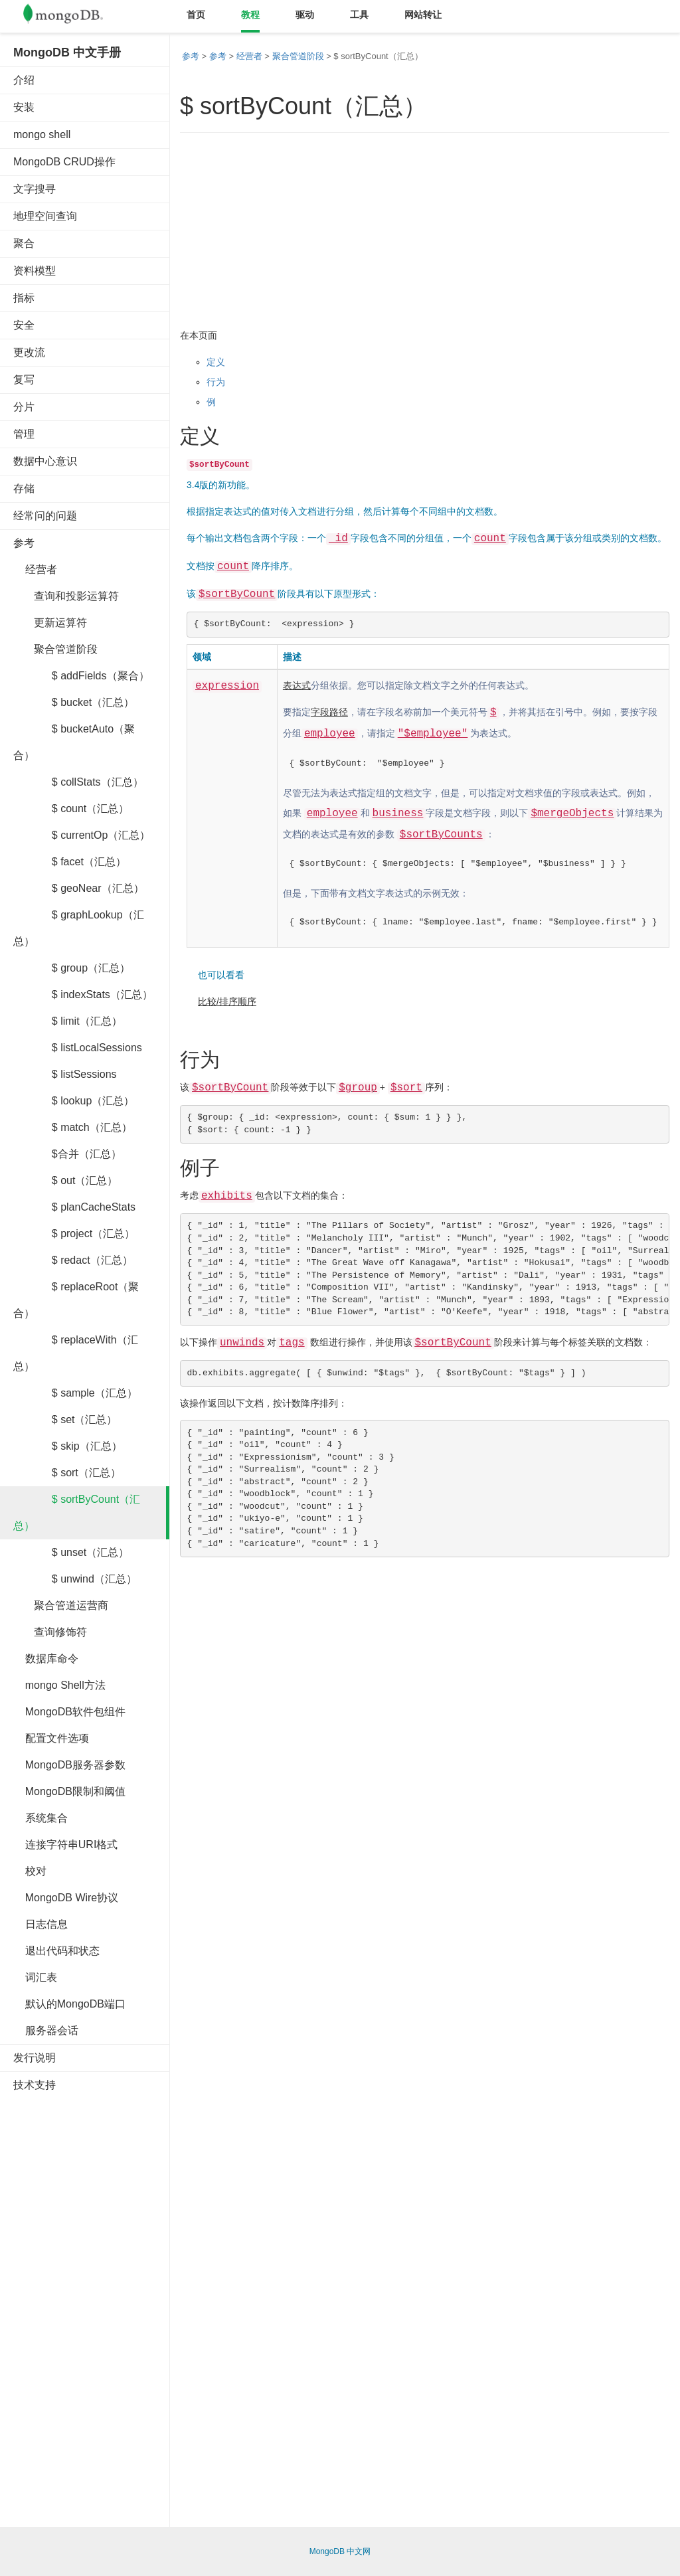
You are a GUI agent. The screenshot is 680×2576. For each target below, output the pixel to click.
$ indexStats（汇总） (83, 994)
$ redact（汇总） (73, 1260)
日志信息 (40, 1924)
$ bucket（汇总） (73, 702)
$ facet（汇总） (69, 861)
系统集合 (40, 1818)
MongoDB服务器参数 (69, 1764)
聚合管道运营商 (60, 1605)
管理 (24, 434)
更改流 (29, 352)
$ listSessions (65, 1074)
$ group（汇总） (71, 968)
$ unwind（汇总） (75, 1579)
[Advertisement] (112, 2304)
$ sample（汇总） (75, 1393)
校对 (29, 1871)
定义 (216, 362)
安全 (24, 325)
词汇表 (35, 1977)
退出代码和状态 (56, 1950)
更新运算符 (50, 622)
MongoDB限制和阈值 (69, 1791)
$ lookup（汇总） (73, 1100)
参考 (24, 543)
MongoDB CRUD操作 (64, 161)
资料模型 (34, 270)
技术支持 (34, 2085)
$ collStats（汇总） (78, 782)
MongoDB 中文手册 (67, 52)
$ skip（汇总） (67, 1446)
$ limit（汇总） (67, 1021)
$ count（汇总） (71, 808)
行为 (216, 382)
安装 (24, 107)
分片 (24, 406)
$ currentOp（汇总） (81, 835)
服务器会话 (45, 2030)
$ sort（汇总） (67, 1472)
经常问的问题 (45, 515)
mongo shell (41, 134)
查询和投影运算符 (66, 596)
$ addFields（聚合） (81, 675)
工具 (359, 14)
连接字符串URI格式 (65, 1844)
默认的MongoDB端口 (69, 2004)
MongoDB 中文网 (340, 2551)
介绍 (24, 80)
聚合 (24, 243)
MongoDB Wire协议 (65, 1897)
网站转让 (423, 14)
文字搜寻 (34, 189)
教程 (250, 14)
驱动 (305, 14)
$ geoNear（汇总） (78, 888)
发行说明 (34, 2057)
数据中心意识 (45, 461)
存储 (24, 488)
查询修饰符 (50, 1632)
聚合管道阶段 (55, 649)
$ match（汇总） (72, 1127)
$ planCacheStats (74, 1207)
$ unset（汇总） (71, 1552)
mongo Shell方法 (59, 1685)
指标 (24, 297)
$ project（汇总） (74, 1233)
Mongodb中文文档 (73, 16)
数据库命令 (45, 1658)
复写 (24, 379)
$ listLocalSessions (77, 1047)
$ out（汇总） (65, 1180)
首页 (196, 14)
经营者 (35, 569)
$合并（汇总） (67, 1153)
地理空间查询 (45, 216)
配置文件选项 (51, 1738)
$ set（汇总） (65, 1419)
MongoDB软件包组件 (69, 1711)
